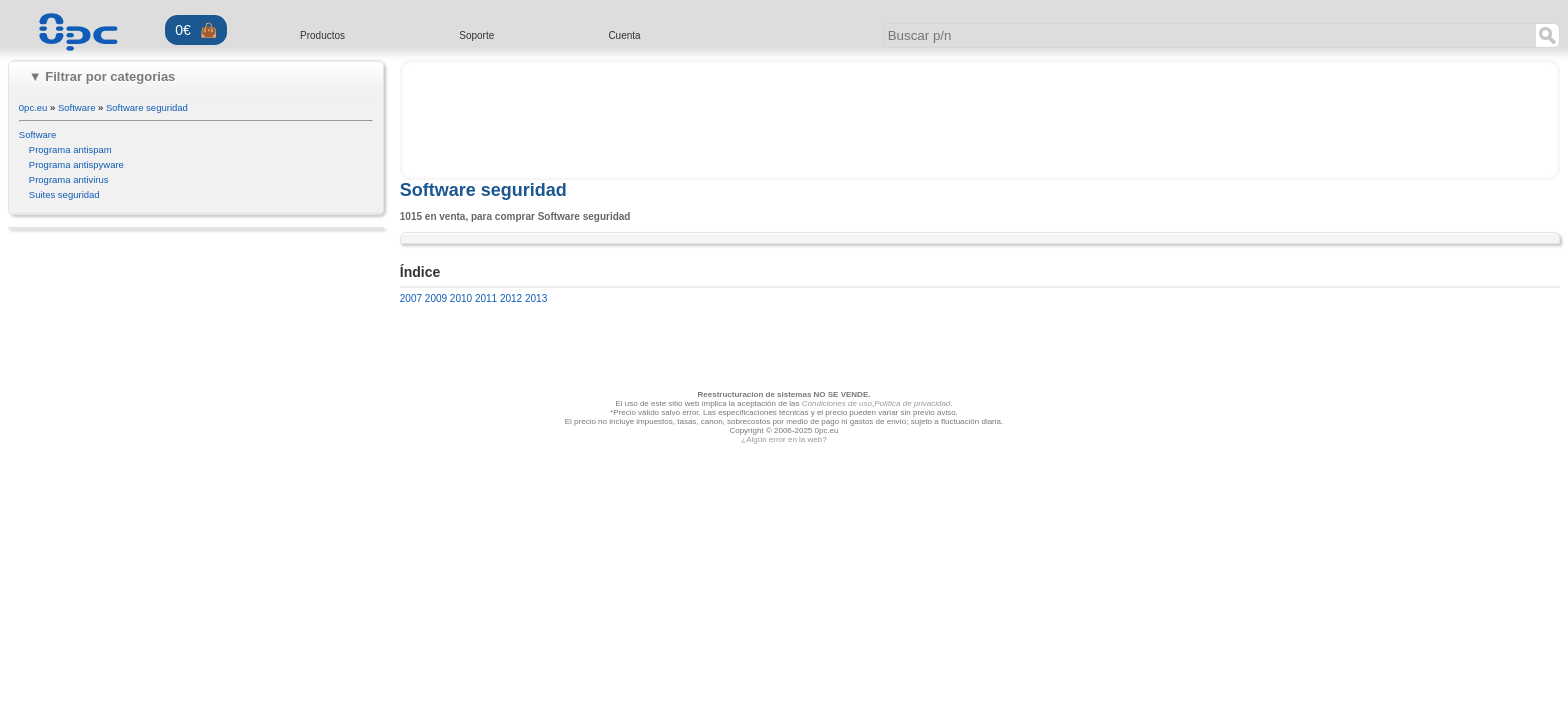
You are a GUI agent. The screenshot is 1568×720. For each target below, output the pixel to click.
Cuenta (624, 35)
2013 (534, 298)
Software (77, 107)
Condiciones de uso (837, 403)
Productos (322, 35)
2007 (411, 298)
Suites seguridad (64, 194)
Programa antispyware (76, 164)
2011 (484, 298)
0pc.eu (33, 107)
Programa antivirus (69, 179)
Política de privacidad (912, 403)
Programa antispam (70, 149)
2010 (459, 298)
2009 (434, 298)
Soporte (476, 35)
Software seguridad (147, 107)
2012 (509, 298)
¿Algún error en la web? (783, 439)
